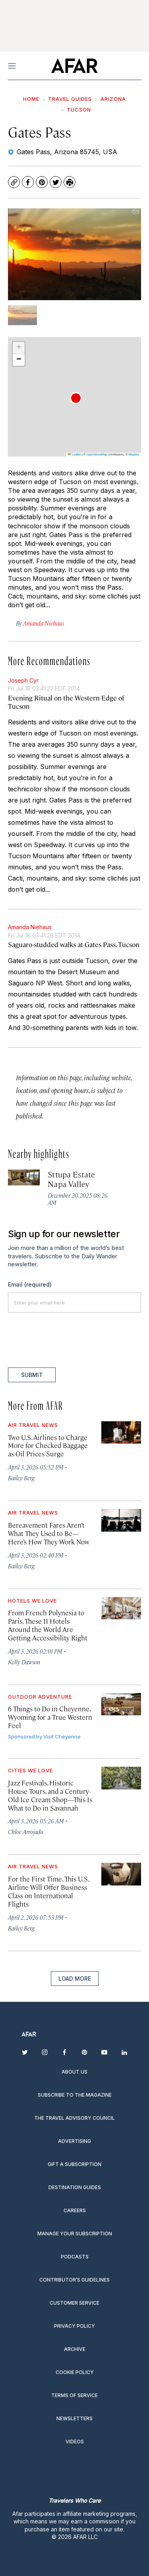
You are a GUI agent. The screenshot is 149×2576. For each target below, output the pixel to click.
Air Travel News (33, 1425)
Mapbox (133, 454)
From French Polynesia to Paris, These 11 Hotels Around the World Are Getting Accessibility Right (47, 1625)
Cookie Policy (75, 2372)
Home (31, 99)
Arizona (113, 99)
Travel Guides (70, 99)
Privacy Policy (74, 2326)
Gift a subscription (74, 2164)
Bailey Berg (21, 1477)
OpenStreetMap (96, 454)
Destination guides (74, 2187)
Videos (75, 2442)
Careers (75, 2210)
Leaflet (74, 454)
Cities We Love (30, 1770)
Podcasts (75, 2257)
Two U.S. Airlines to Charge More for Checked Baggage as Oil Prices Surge (48, 1445)
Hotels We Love (32, 1600)
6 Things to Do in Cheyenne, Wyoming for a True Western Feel (50, 1717)
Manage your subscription (74, 2234)
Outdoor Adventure (40, 1696)
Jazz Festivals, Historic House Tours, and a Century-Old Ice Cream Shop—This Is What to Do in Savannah (50, 1795)
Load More (74, 1978)
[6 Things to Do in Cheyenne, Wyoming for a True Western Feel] (121, 1704)
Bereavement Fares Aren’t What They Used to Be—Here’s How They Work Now (48, 1533)
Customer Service (74, 2303)
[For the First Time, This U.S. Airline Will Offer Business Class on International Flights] (121, 1874)
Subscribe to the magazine (75, 2095)
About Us (74, 2072)
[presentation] (68, 1340)
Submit (32, 1374)
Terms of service (74, 2395)
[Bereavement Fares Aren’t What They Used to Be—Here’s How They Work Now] (121, 1520)
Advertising (74, 2141)
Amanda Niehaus (30, 927)
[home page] (74, 66)
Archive (74, 2349)
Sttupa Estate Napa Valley (71, 1179)
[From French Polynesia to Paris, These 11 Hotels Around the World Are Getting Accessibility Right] (121, 1608)
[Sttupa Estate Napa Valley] (24, 1177)
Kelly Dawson (24, 1662)
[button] (76, 398)
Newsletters (74, 2418)
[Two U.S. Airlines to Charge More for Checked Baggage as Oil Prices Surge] (121, 1432)
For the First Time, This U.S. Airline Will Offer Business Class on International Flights (48, 1891)
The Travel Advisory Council (74, 2118)
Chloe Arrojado (25, 1831)
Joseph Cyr (23, 680)
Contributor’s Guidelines (74, 2280)
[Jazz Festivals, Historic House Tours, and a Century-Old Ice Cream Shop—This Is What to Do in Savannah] (121, 1778)
